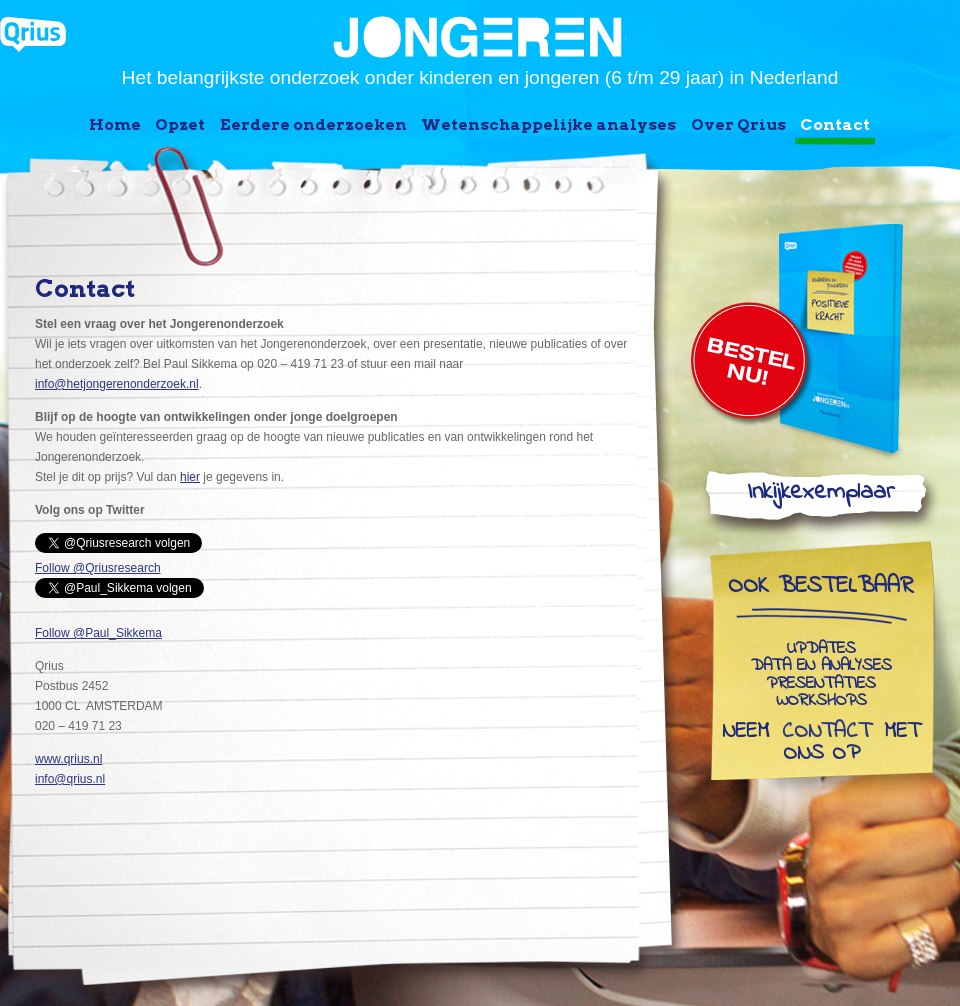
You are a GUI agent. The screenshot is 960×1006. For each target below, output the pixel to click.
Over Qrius (738, 124)
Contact (835, 124)
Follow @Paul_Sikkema (98, 633)
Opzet (180, 124)
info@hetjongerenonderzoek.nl (117, 384)
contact (826, 733)
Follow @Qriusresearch (98, 568)
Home (115, 124)
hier (190, 477)
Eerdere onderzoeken (313, 124)
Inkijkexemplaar (820, 496)
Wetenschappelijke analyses (548, 124)
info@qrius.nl (70, 779)
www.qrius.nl (68, 759)
